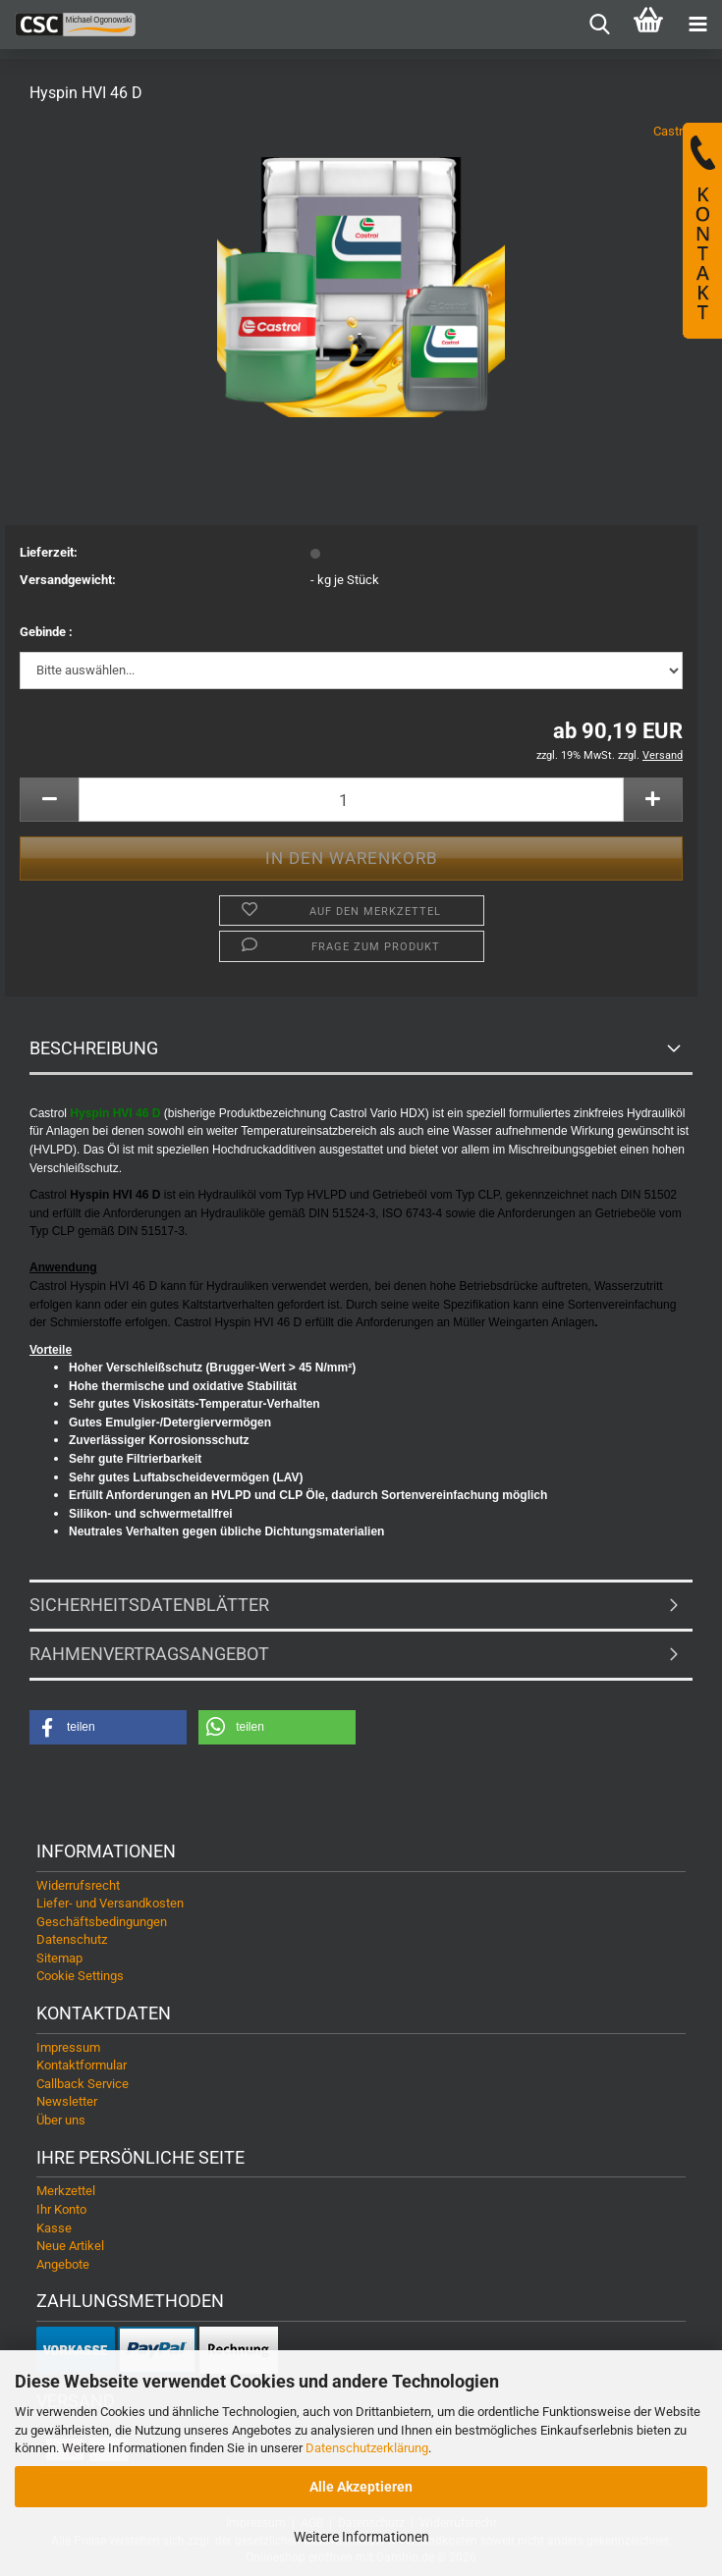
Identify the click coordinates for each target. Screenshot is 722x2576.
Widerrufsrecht (78, 1885)
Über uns (60, 2120)
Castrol (673, 131)
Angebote (62, 2264)
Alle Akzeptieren (361, 2487)
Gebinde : (46, 631)
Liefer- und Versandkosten (110, 1903)
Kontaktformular (81, 2065)
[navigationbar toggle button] (697, 24)
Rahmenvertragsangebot (149, 1653)
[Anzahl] (351, 800)
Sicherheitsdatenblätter (149, 1604)
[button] (49, 800)
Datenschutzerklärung (366, 2448)
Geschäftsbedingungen (101, 1921)
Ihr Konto (61, 2209)
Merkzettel (65, 2190)
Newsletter (66, 2101)
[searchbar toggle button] (599, 24)
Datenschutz (71, 1939)
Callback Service (82, 2083)
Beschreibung (93, 1048)
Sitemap (59, 1958)
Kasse (54, 2228)
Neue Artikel (70, 2245)
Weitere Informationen (361, 2537)
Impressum (68, 2047)
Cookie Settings (80, 1975)
